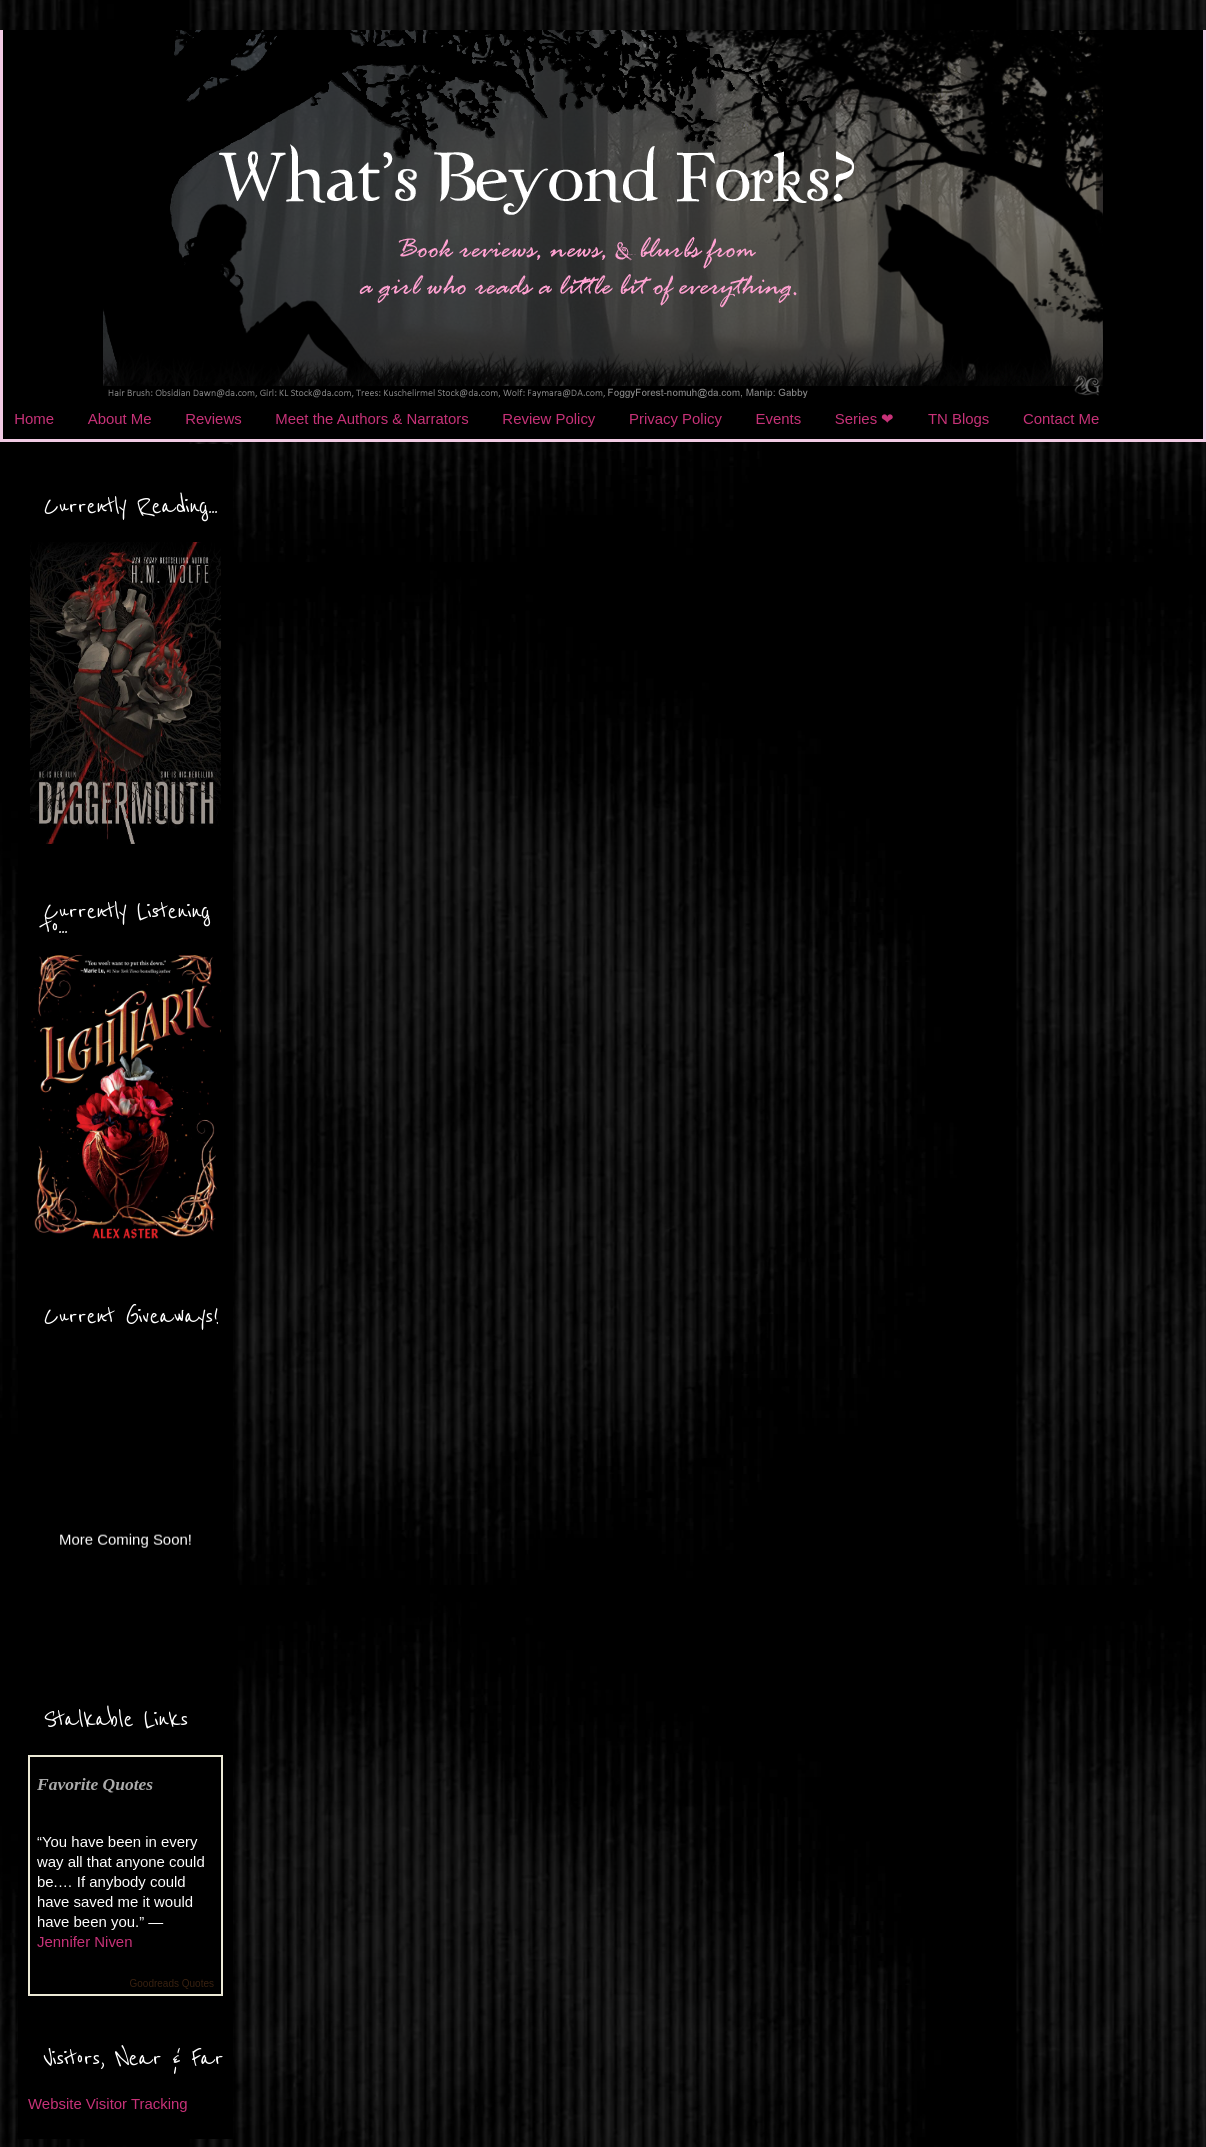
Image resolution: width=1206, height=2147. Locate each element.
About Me (120, 418)
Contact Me (1061, 418)
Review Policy (548, 418)
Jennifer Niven (84, 1941)
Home (34, 418)
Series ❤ (865, 418)
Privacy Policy (675, 418)
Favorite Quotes (95, 1784)
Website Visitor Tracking (108, 2103)
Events (779, 418)
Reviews (213, 418)
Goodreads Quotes (172, 1983)
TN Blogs (958, 418)
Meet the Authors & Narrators (371, 418)
